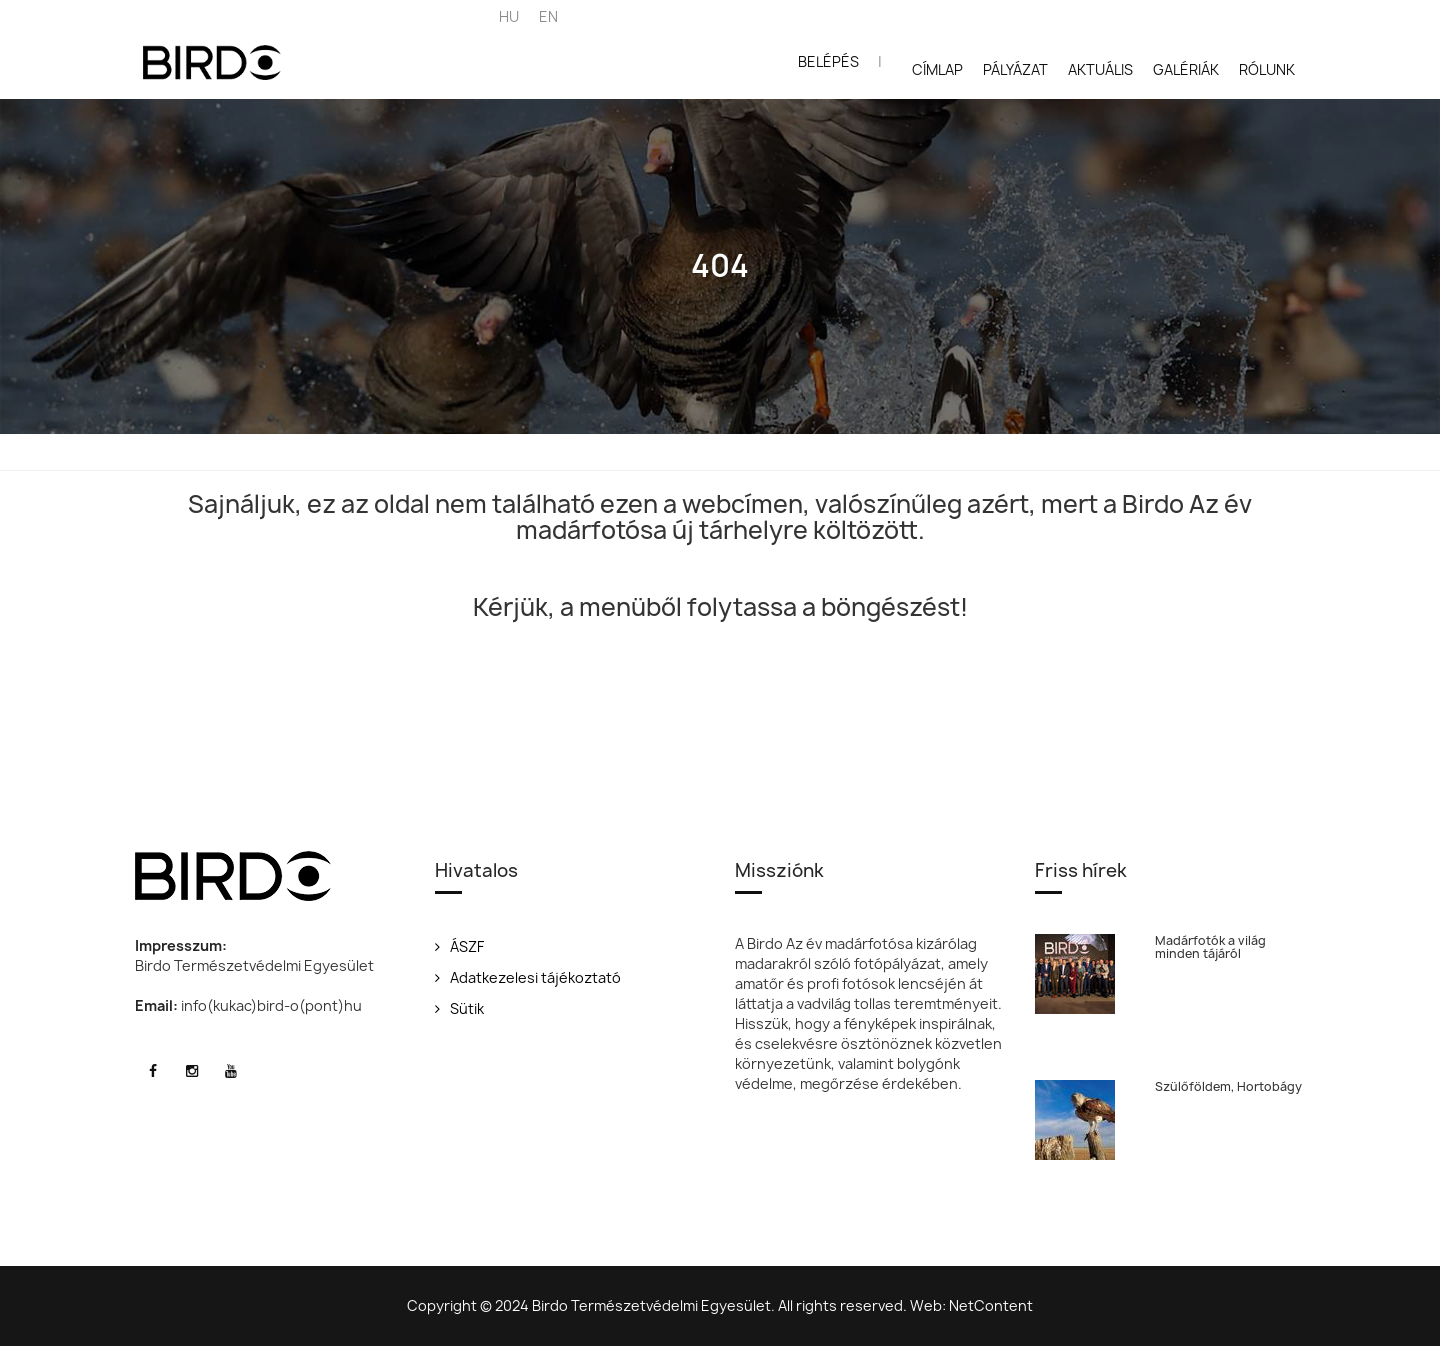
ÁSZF (459, 946)
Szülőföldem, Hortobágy (1228, 1086)
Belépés (828, 61)
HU (509, 16)
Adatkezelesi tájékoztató (528, 977)
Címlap (937, 69)
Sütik (459, 1008)
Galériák (1186, 69)
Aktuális (1100, 69)
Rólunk (1267, 69)
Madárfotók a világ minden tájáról (1210, 947)
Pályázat (1015, 69)
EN (548, 16)
